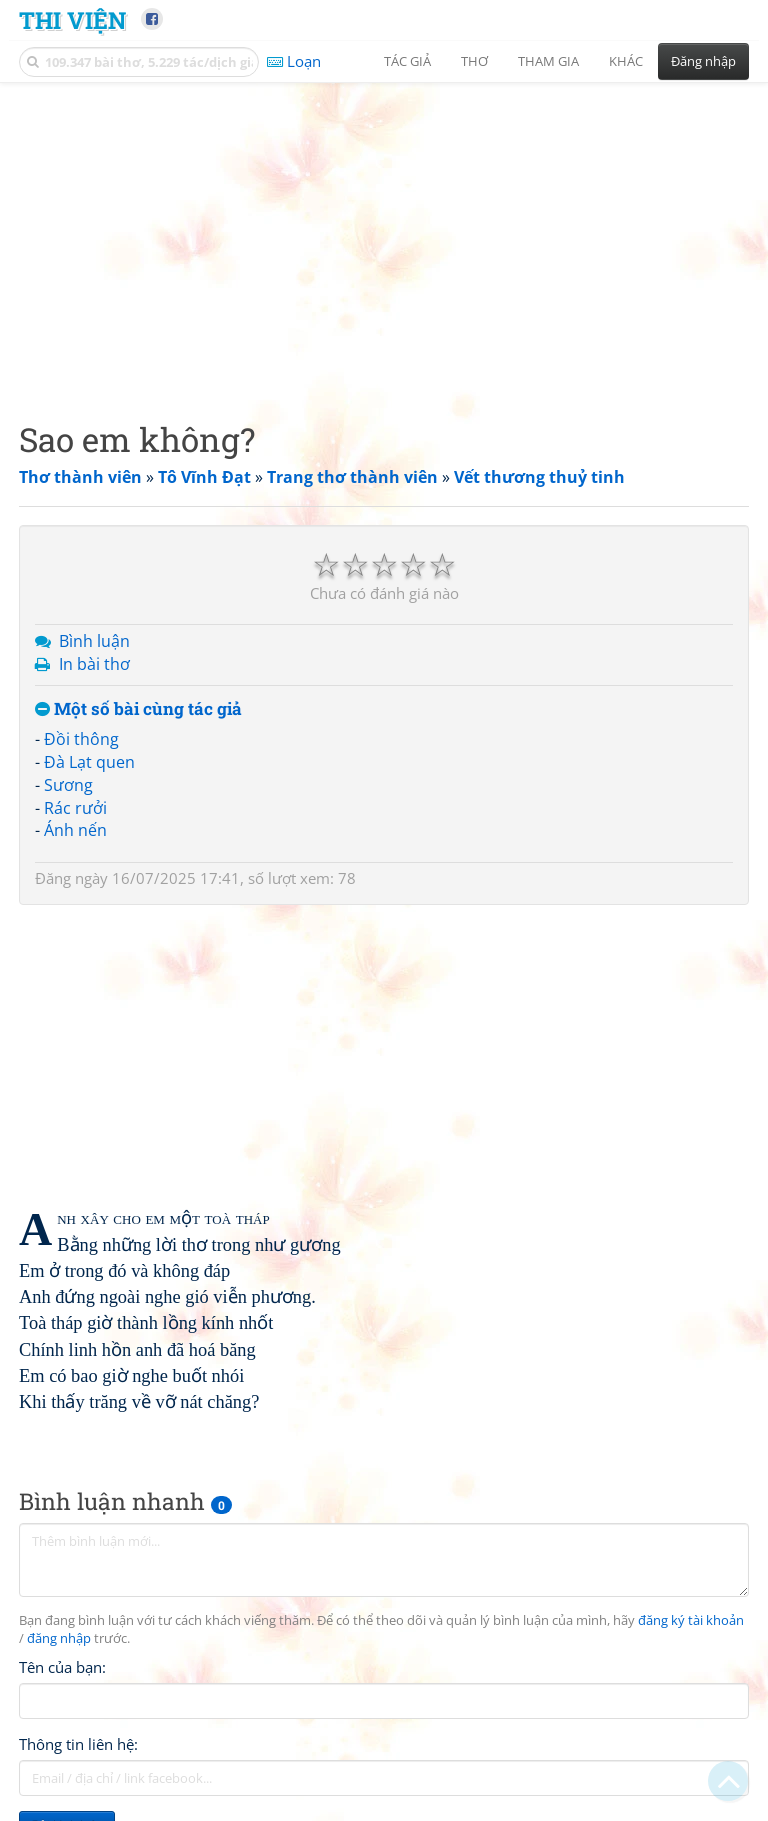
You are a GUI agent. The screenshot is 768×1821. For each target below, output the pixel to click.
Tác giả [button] (407, 61)
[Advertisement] (384, 235)
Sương (68, 785)
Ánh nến (75, 830)
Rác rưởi (75, 808)
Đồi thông (81, 739)
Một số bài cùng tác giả (138, 709)
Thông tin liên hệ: (78, 1744)
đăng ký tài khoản (691, 1620)
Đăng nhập (703, 61)
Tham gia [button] (548, 61)
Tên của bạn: (62, 1667)
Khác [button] (626, 61)
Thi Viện (72, 19)
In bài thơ (94, 664)
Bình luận (94, 641)
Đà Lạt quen (89, 762)
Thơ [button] (474, 61)
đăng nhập (59, 1638)
